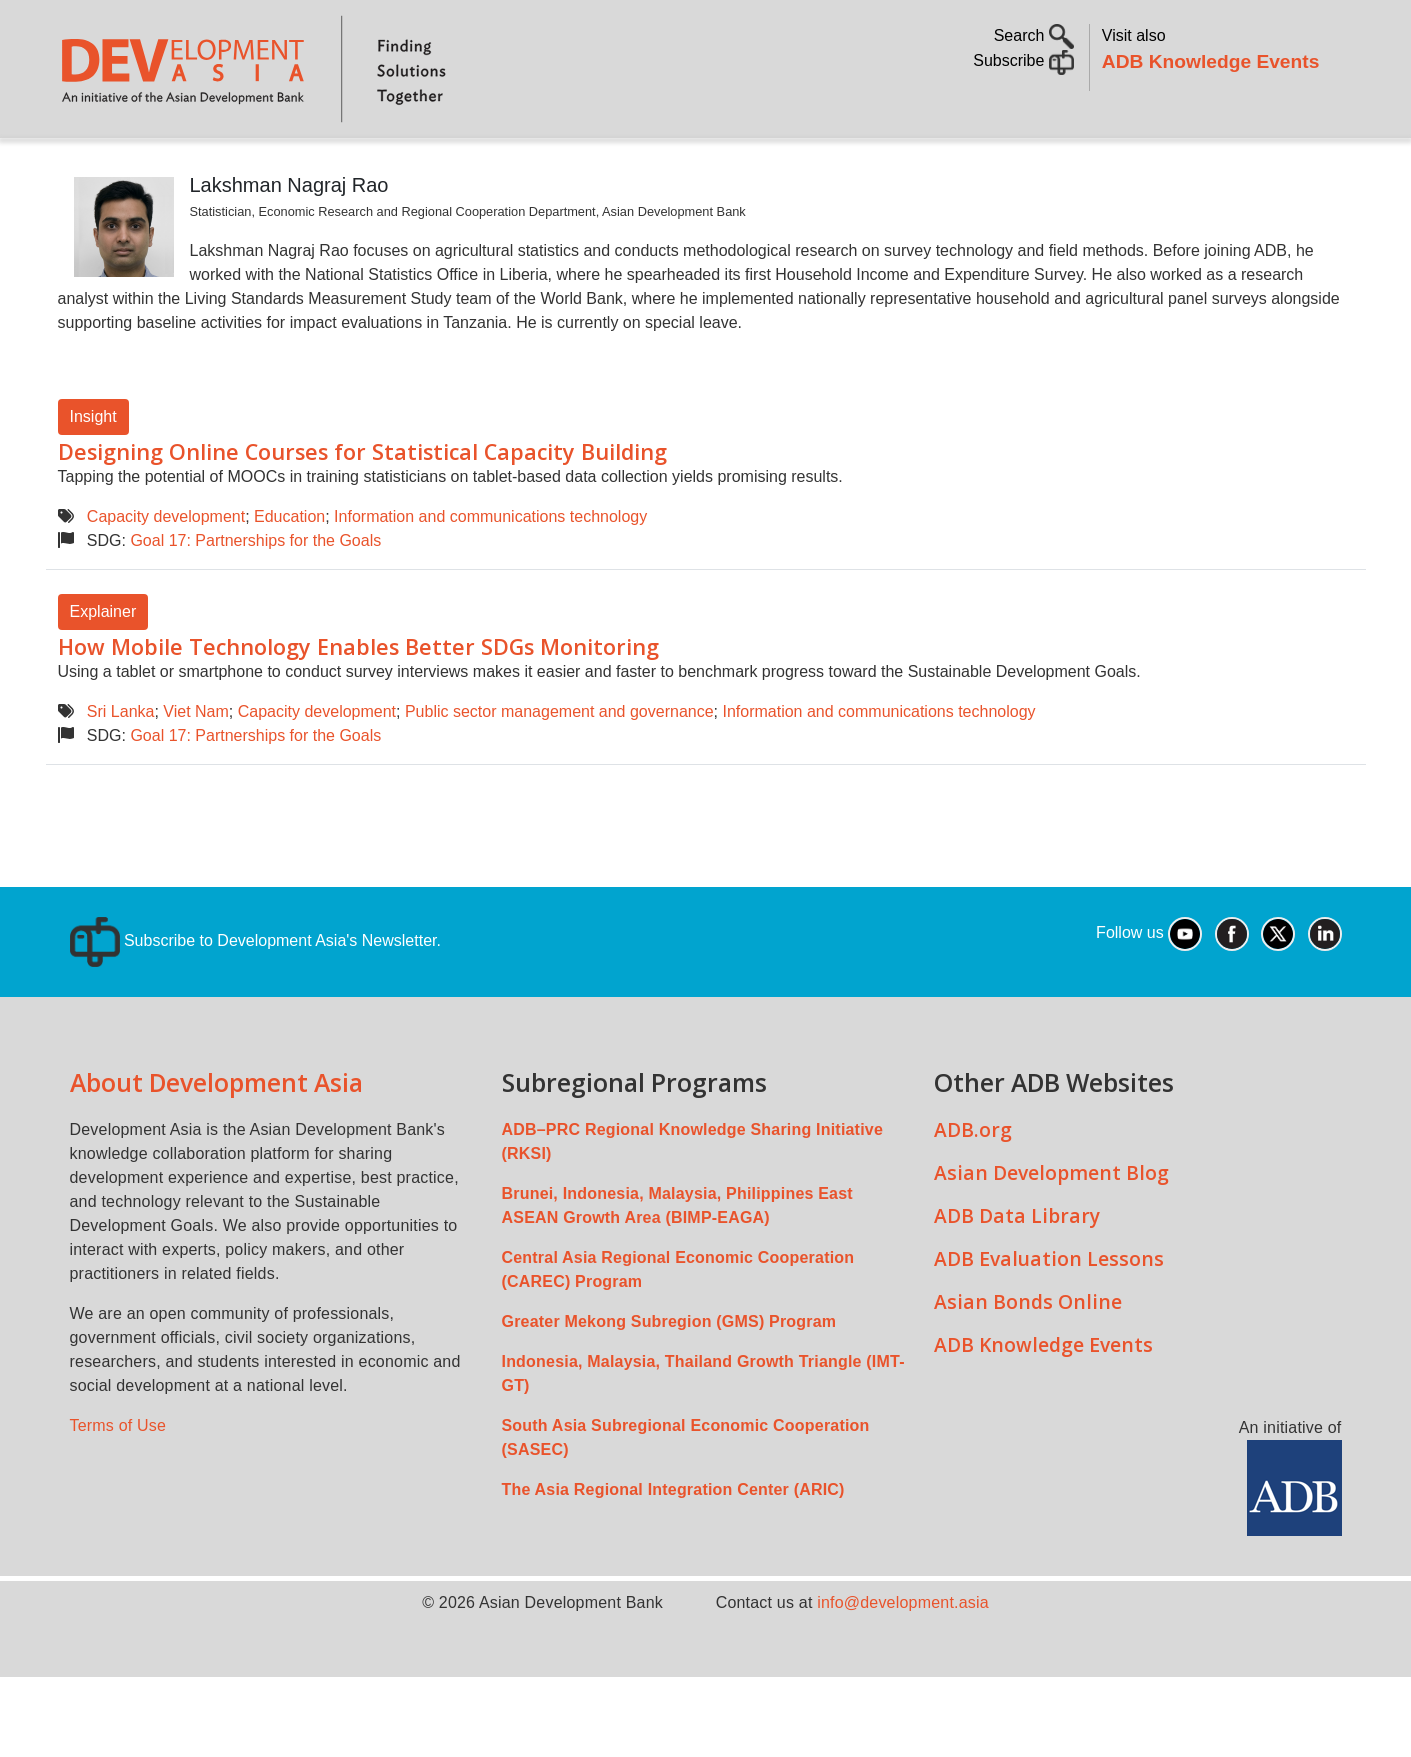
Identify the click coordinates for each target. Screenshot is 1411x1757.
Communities (950, 165)
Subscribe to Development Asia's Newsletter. (255, 996)
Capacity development (166, 572)
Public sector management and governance (559, 767)
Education (289, 572)
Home (87, 166)
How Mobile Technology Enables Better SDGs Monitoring (358, 702)
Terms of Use (118, 1481)
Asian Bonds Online (1028, 1357)
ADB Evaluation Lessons (1049, 1314)
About (163, 165)
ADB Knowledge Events (1211, 61)
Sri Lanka (121, 767)
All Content (816, 165)
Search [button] (1034, 35)
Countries (373, 165)
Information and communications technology (490, 572)
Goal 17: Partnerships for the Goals (255, 596)
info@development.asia (903, 1658)
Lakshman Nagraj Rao (289, 241)
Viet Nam (196, 767)
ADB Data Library (1017, 1271)
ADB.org (973, 1185)
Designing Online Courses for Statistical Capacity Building (362, 507)
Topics (251, 165)
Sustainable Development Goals (593, 165)
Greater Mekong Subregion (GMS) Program (669, 1377)
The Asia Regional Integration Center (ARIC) (673, 1545)
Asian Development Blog (1051, 1228)
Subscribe (1023, 60)
